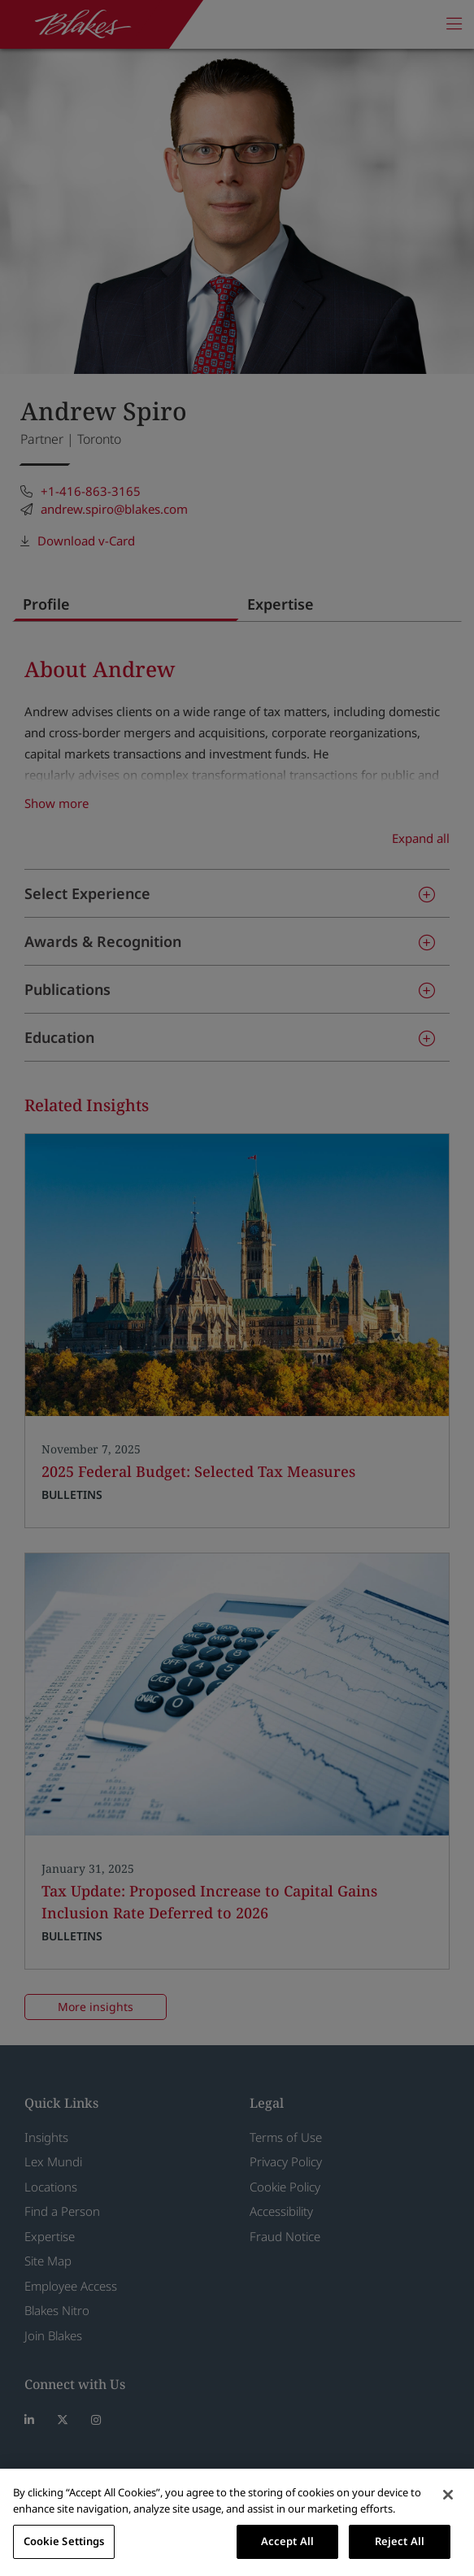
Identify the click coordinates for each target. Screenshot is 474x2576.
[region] (237, 2522)
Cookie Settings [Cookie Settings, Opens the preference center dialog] (64, 2541)
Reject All (399, 2541)
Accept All (287, 2541)
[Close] (448, 2495)
